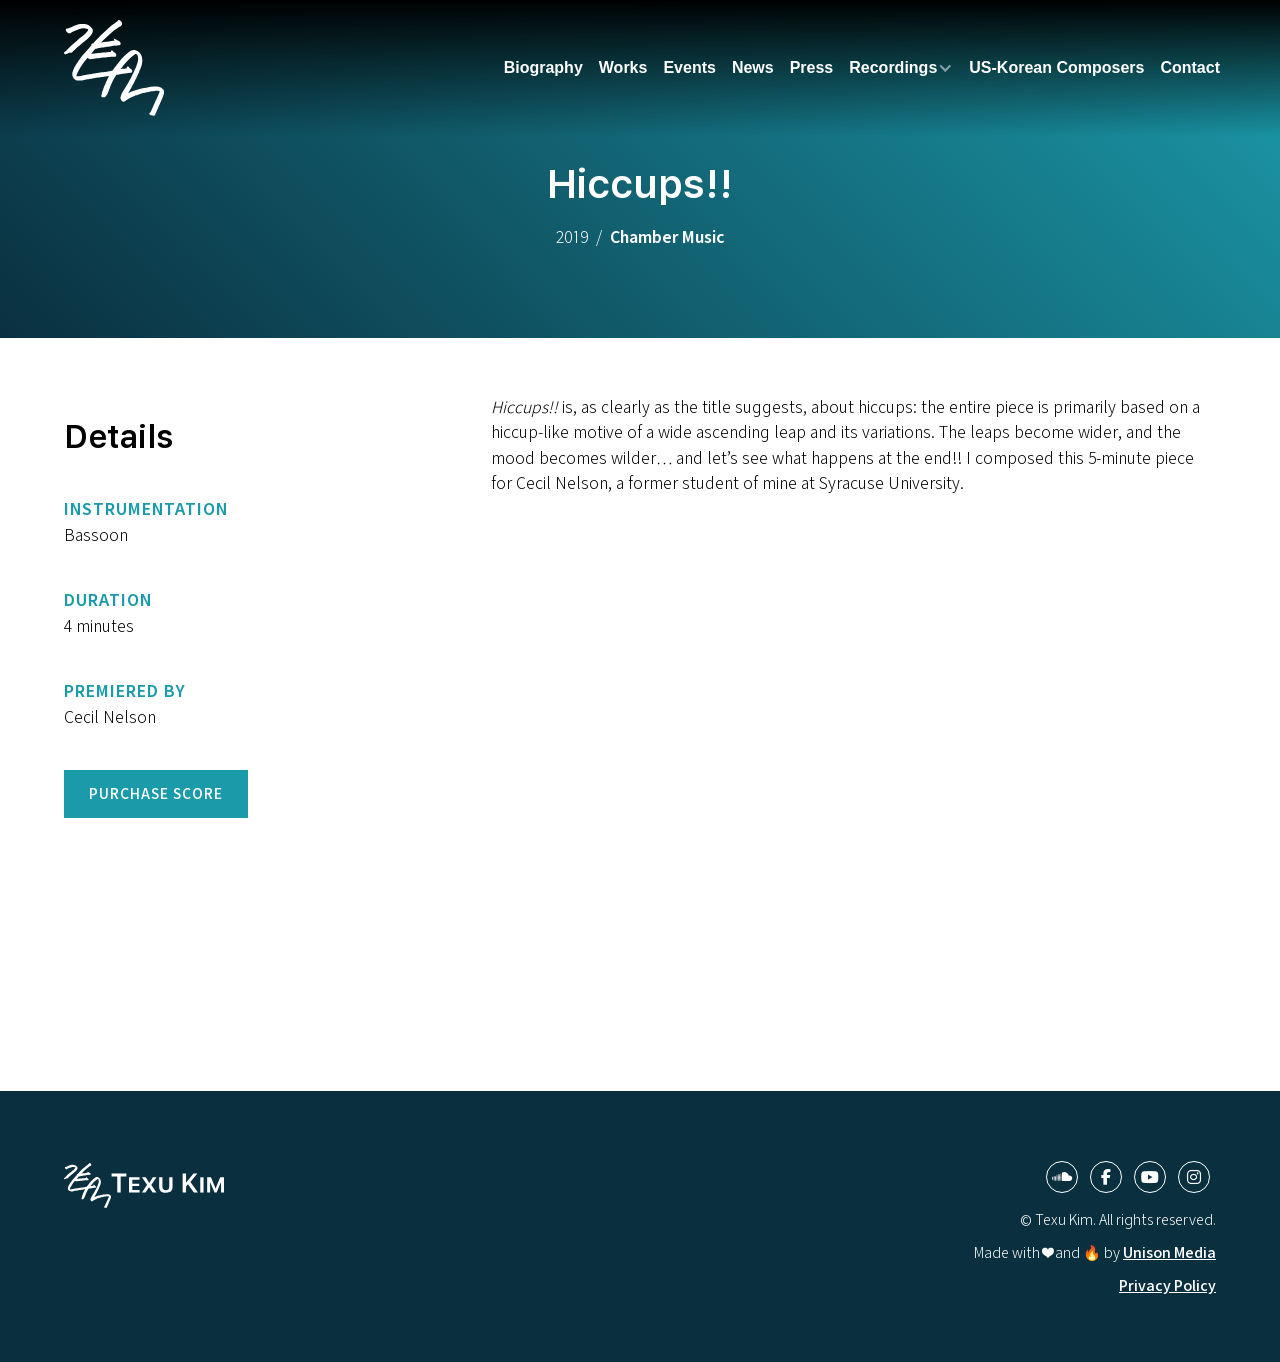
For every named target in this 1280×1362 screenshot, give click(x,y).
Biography (543, 67)
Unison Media (1169, 1252)
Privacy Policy (1167, 1285)
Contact (1190, 67)
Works (623, 67)
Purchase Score (156, 793)
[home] (114, 68)
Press (812, 67)
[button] (901, 67)
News (753, 67)
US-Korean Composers (1056, 67)
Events (689, 67)
